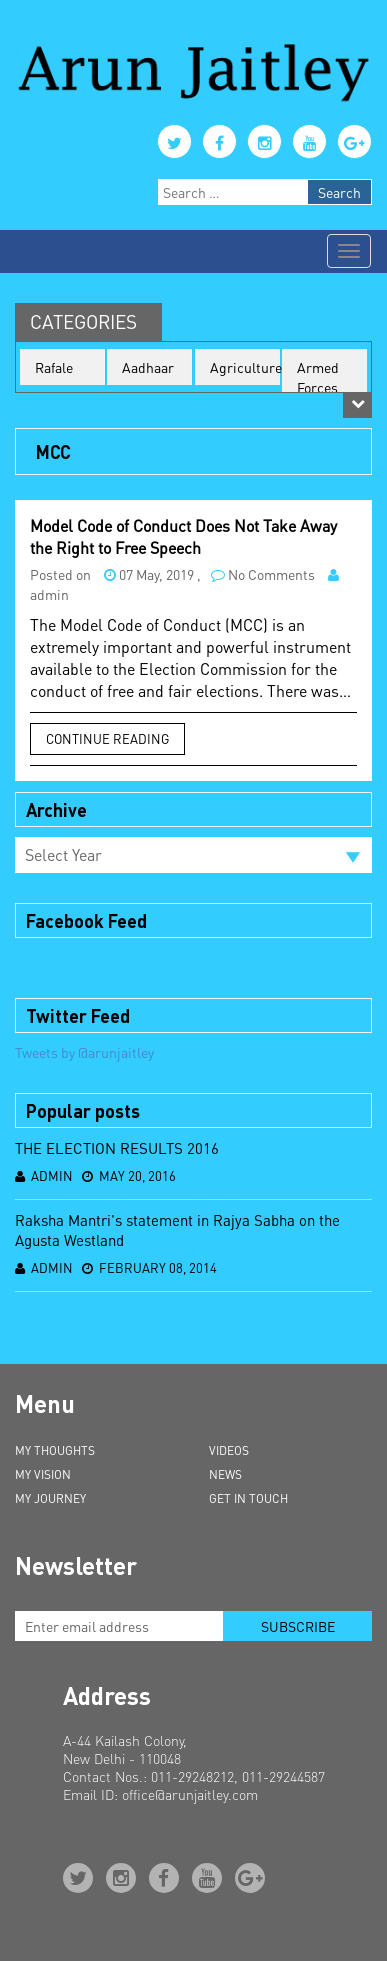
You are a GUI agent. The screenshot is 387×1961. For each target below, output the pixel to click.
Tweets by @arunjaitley (84, 1052)
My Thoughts (55, 1450)
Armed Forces (318, 377)
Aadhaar (148, 367)
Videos (229, 1450)
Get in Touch (248, 1498)
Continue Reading (107, 738)
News (225, 1474)
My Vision (43, 1474)
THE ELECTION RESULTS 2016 (117, 1148)
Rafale (54, 367)
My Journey (50, 1498)
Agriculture (245, 367)
